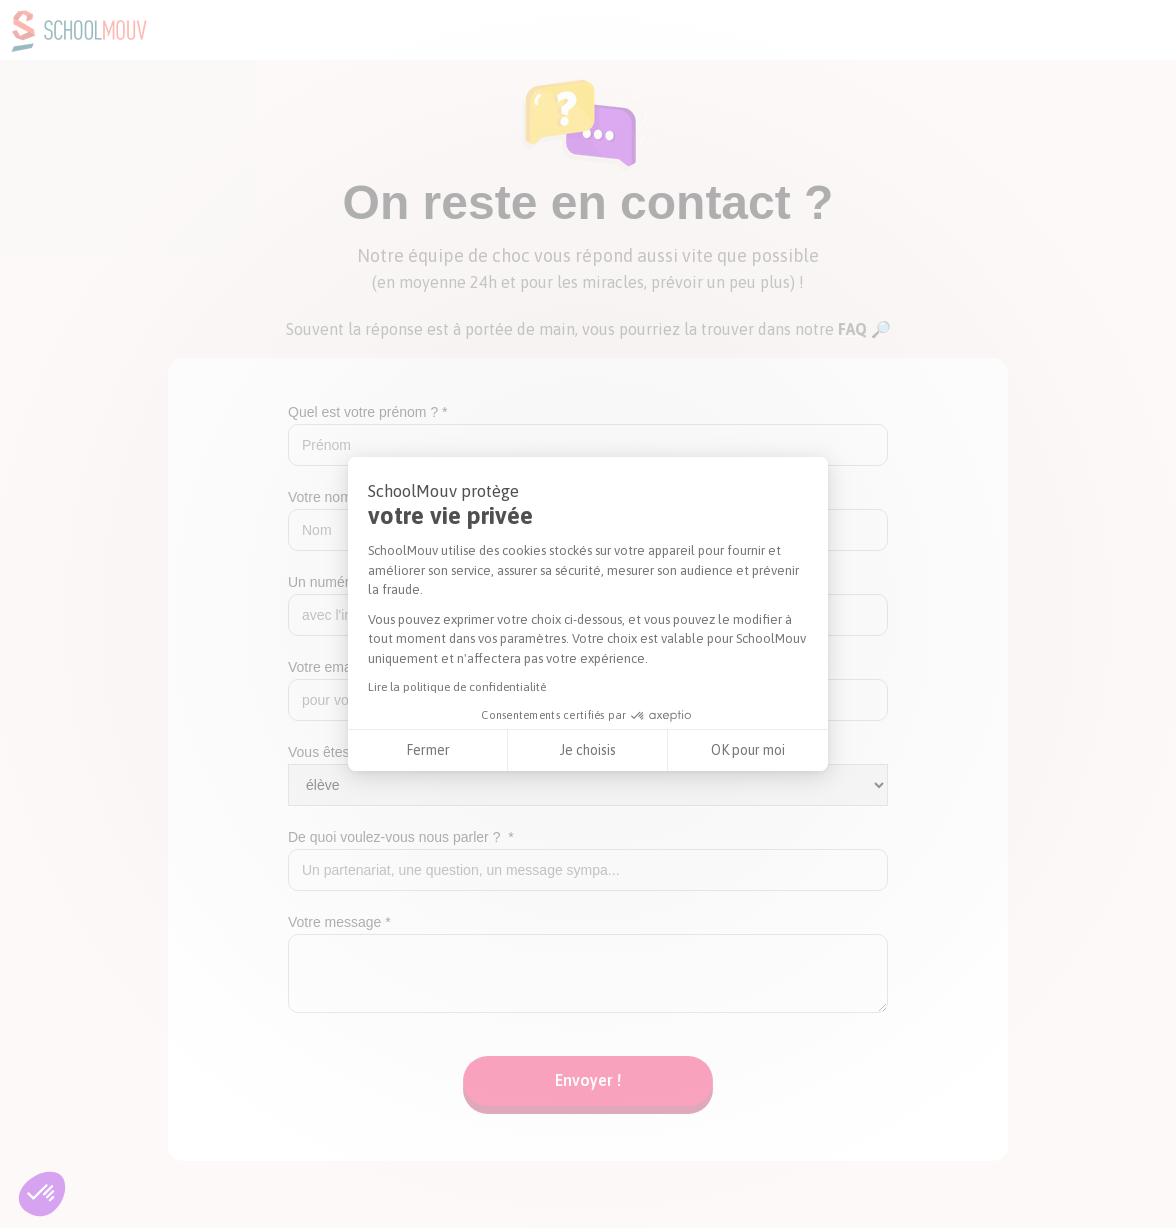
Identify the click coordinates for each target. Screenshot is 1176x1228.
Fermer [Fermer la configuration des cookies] (428, 750)
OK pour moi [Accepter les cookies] (748, 750)
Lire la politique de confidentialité (457, 687)
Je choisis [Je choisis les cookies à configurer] (588, 750)
